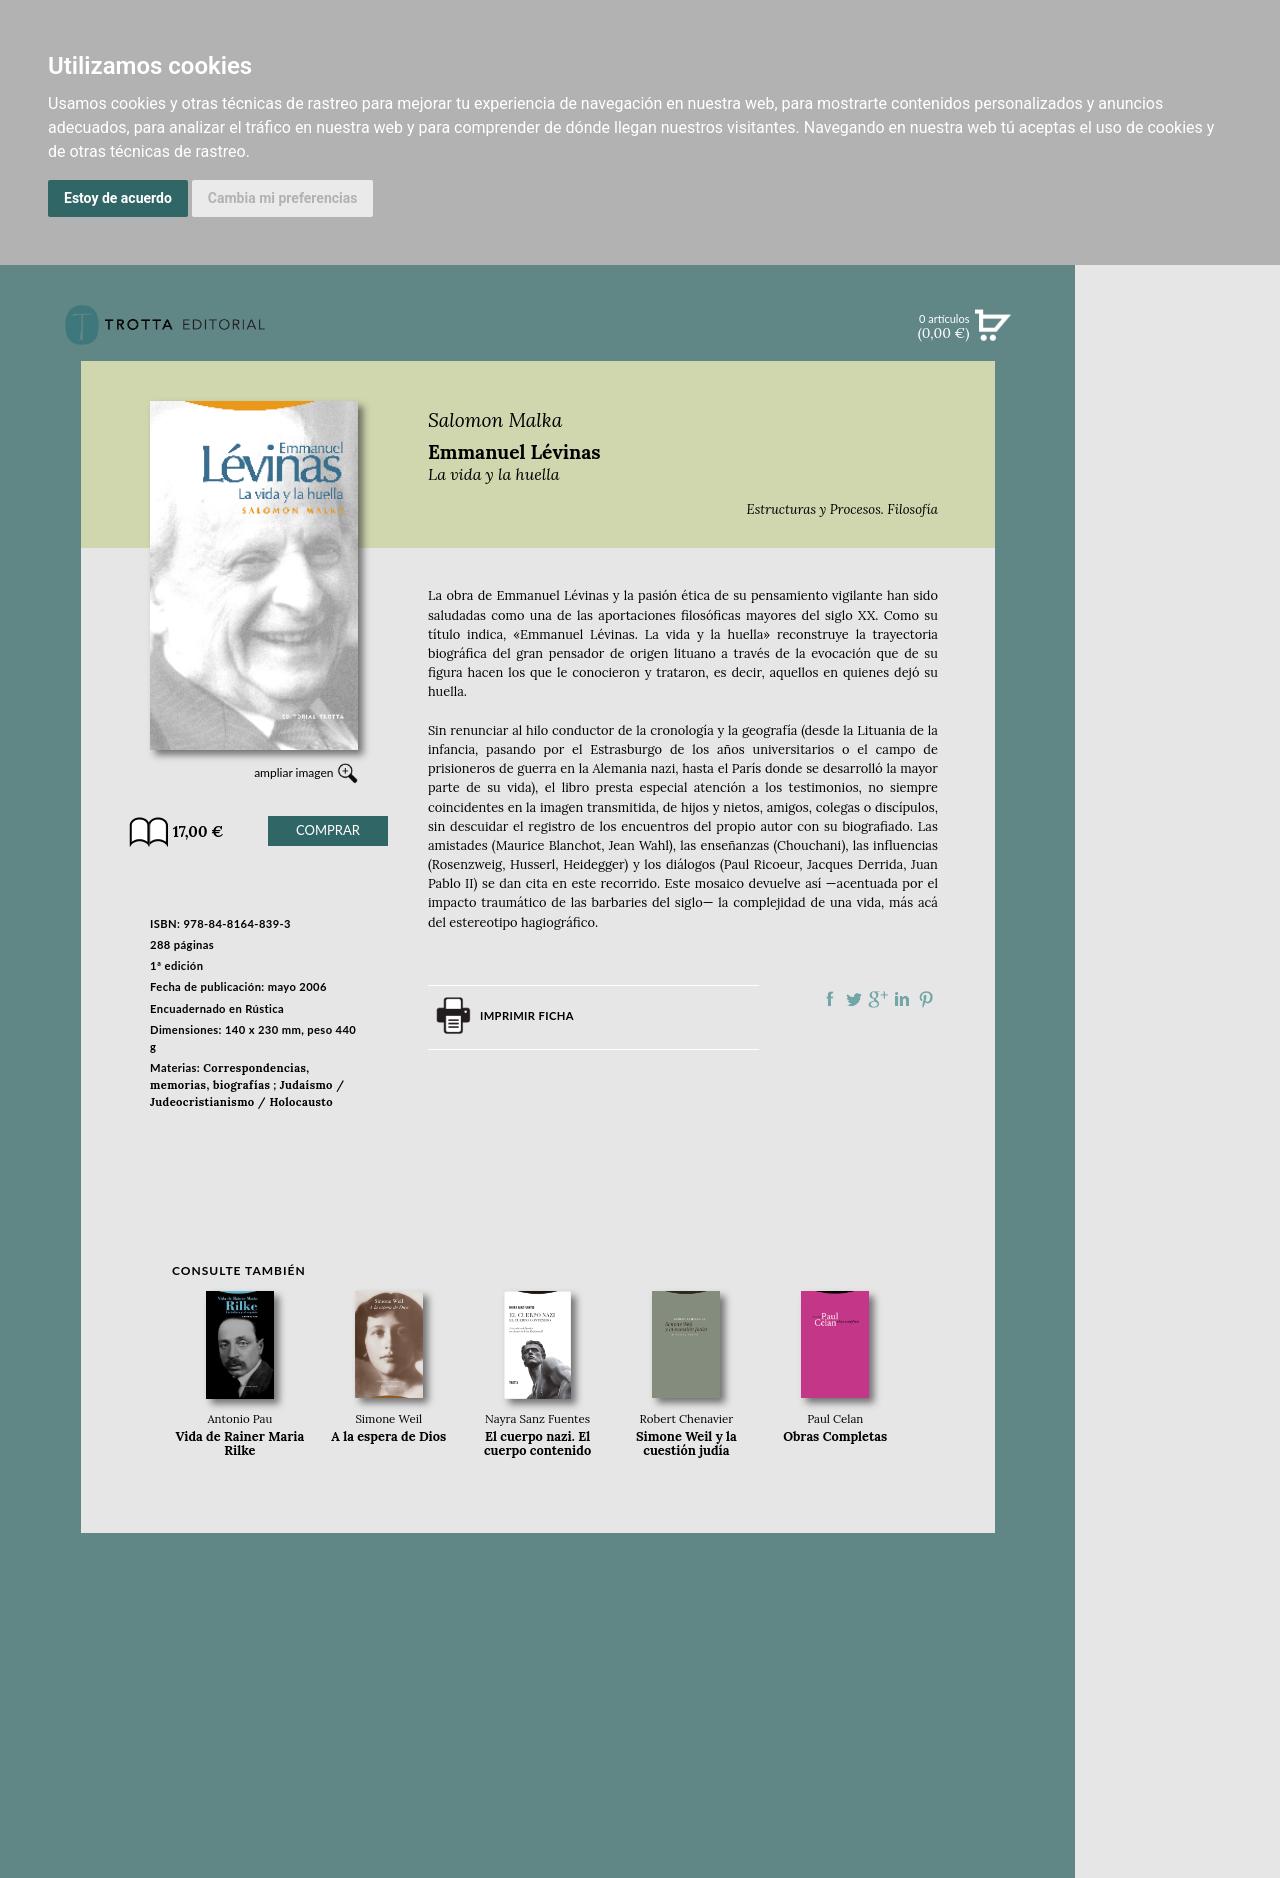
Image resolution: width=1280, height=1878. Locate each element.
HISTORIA (1178, 948)
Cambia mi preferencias (283, 198)
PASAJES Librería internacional (1177, 997)
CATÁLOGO (1177, 459)
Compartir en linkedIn (902, 999)
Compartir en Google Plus (878, 999)
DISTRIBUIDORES (1177, 973)
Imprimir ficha (527, 1015)
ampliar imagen (293, 772)
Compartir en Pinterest (926, 999)
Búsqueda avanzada (1177, 356)
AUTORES (1177, 923)
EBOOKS (1177, 500)
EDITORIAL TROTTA (1178, 808)
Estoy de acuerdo (118, 198)
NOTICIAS (1177, 542)
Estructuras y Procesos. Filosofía (842, 509)
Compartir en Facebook (830, 999)
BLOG (1177, 625)
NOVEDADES (1178, 418)
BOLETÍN (1177, 583)
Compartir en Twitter (854, 999)
